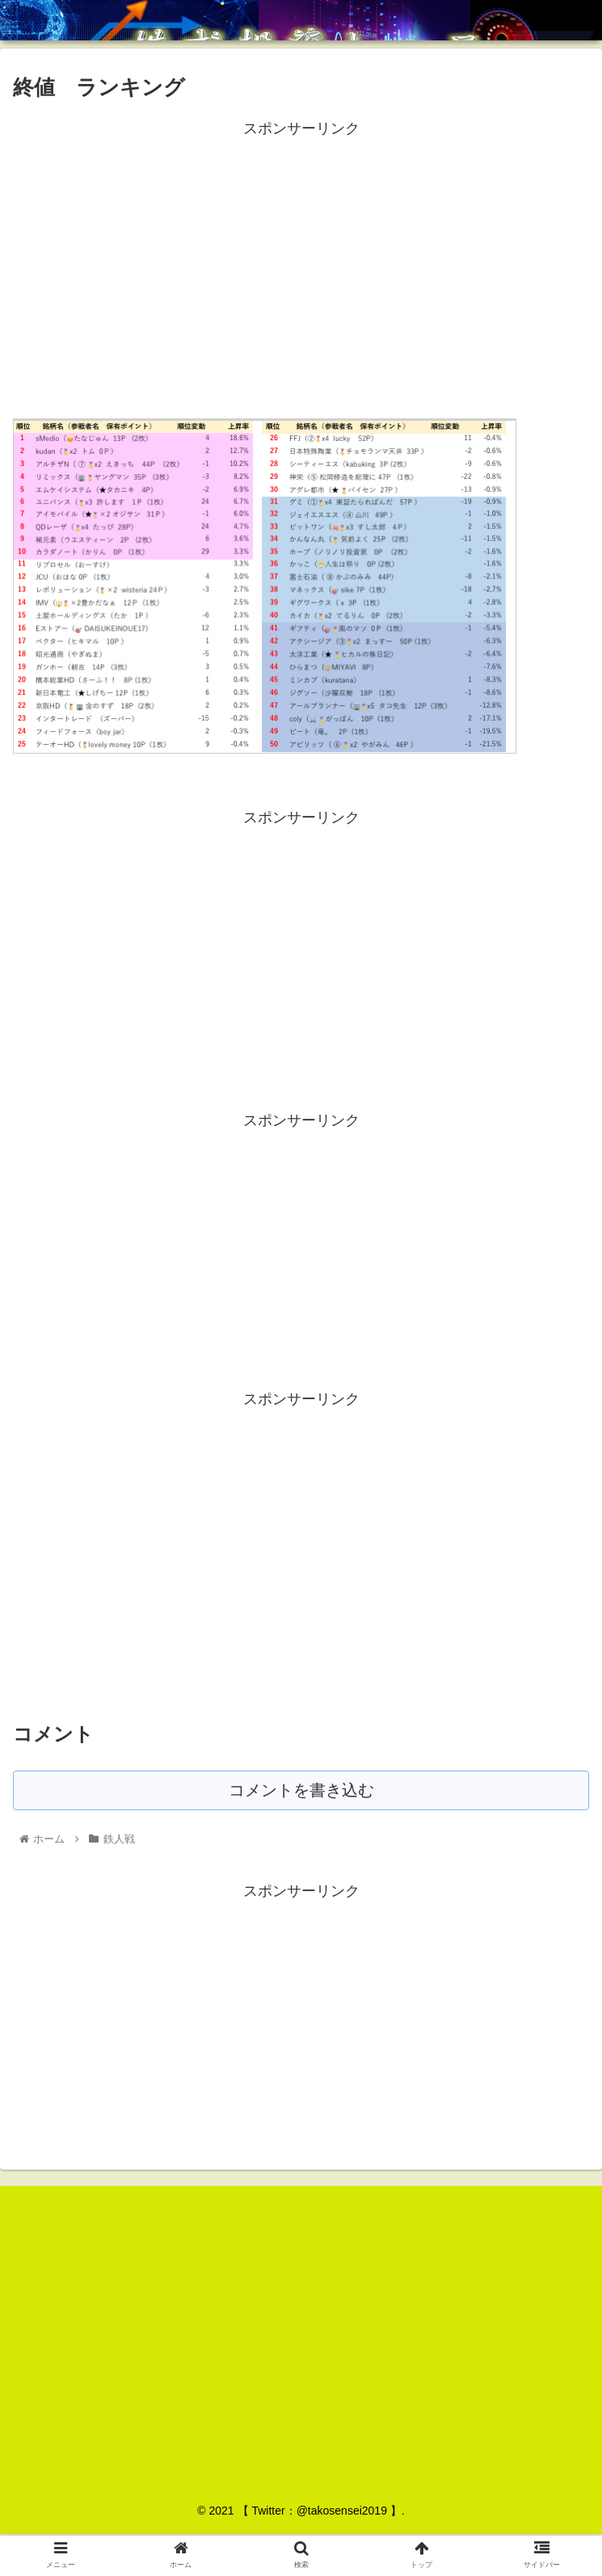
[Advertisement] (301, 254)
